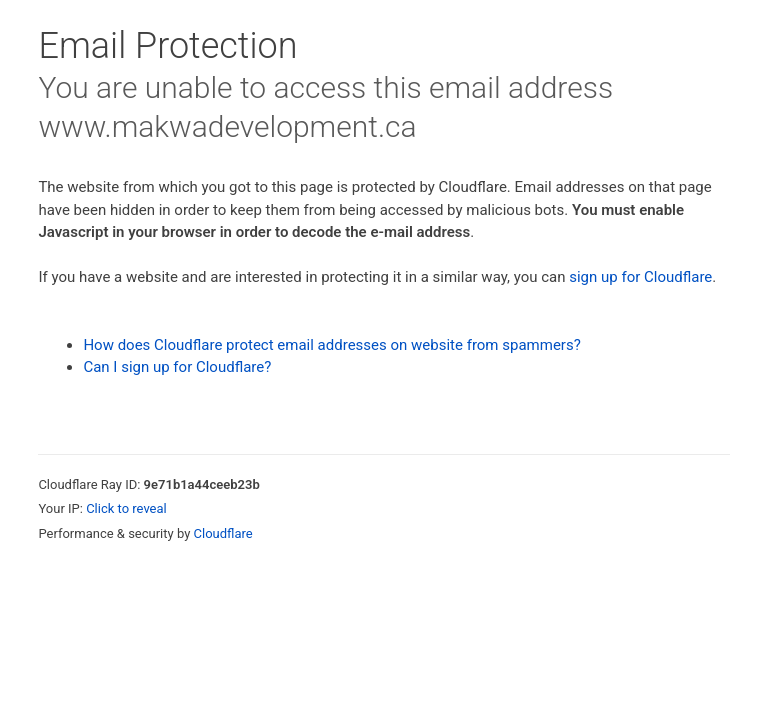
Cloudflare (223, 533)
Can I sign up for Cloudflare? (177, 367)
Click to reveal (126, 508)
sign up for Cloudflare (640, 277)
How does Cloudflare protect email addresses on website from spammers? (331, 345)
